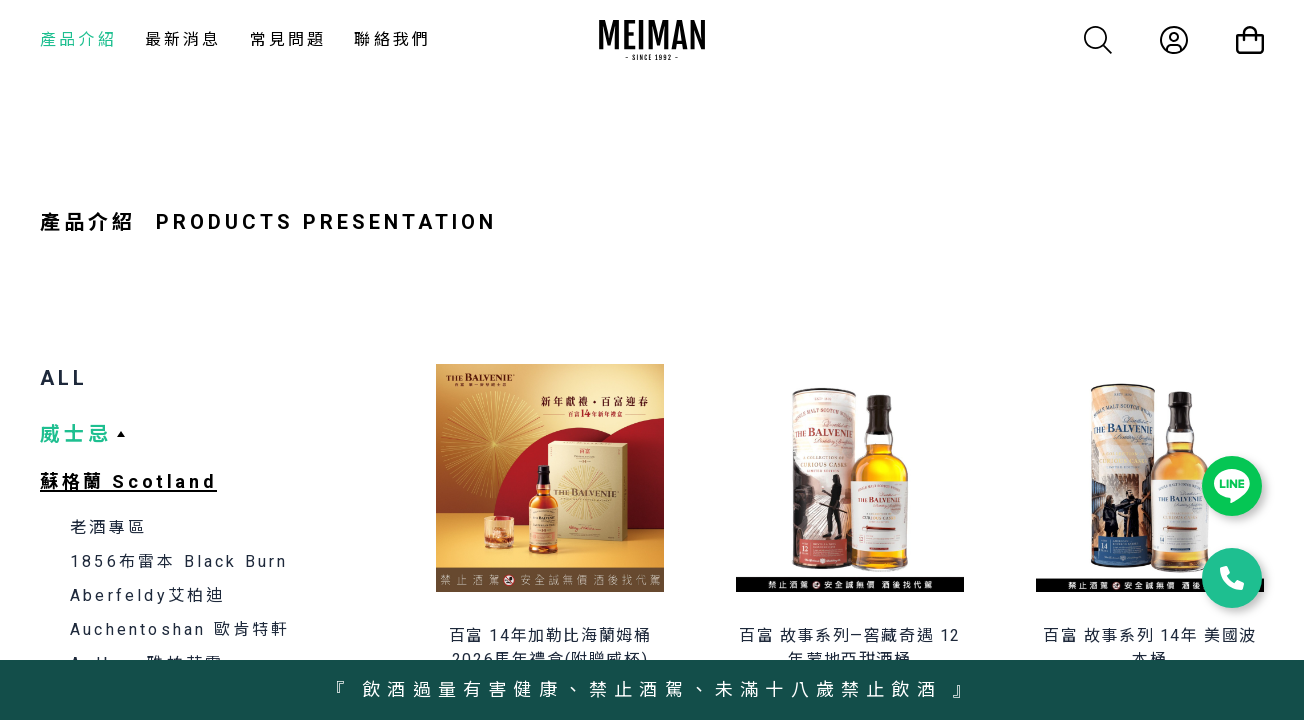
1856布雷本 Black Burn (179, 561)
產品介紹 (78, 39)
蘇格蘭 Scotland (128, 481)
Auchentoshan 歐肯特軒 (180, 629)
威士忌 (76, 434)
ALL (64, 378)
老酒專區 (108, 527)
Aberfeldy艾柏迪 (147, 595)
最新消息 (183, 39)
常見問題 (288, 39)
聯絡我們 (392, 39)
